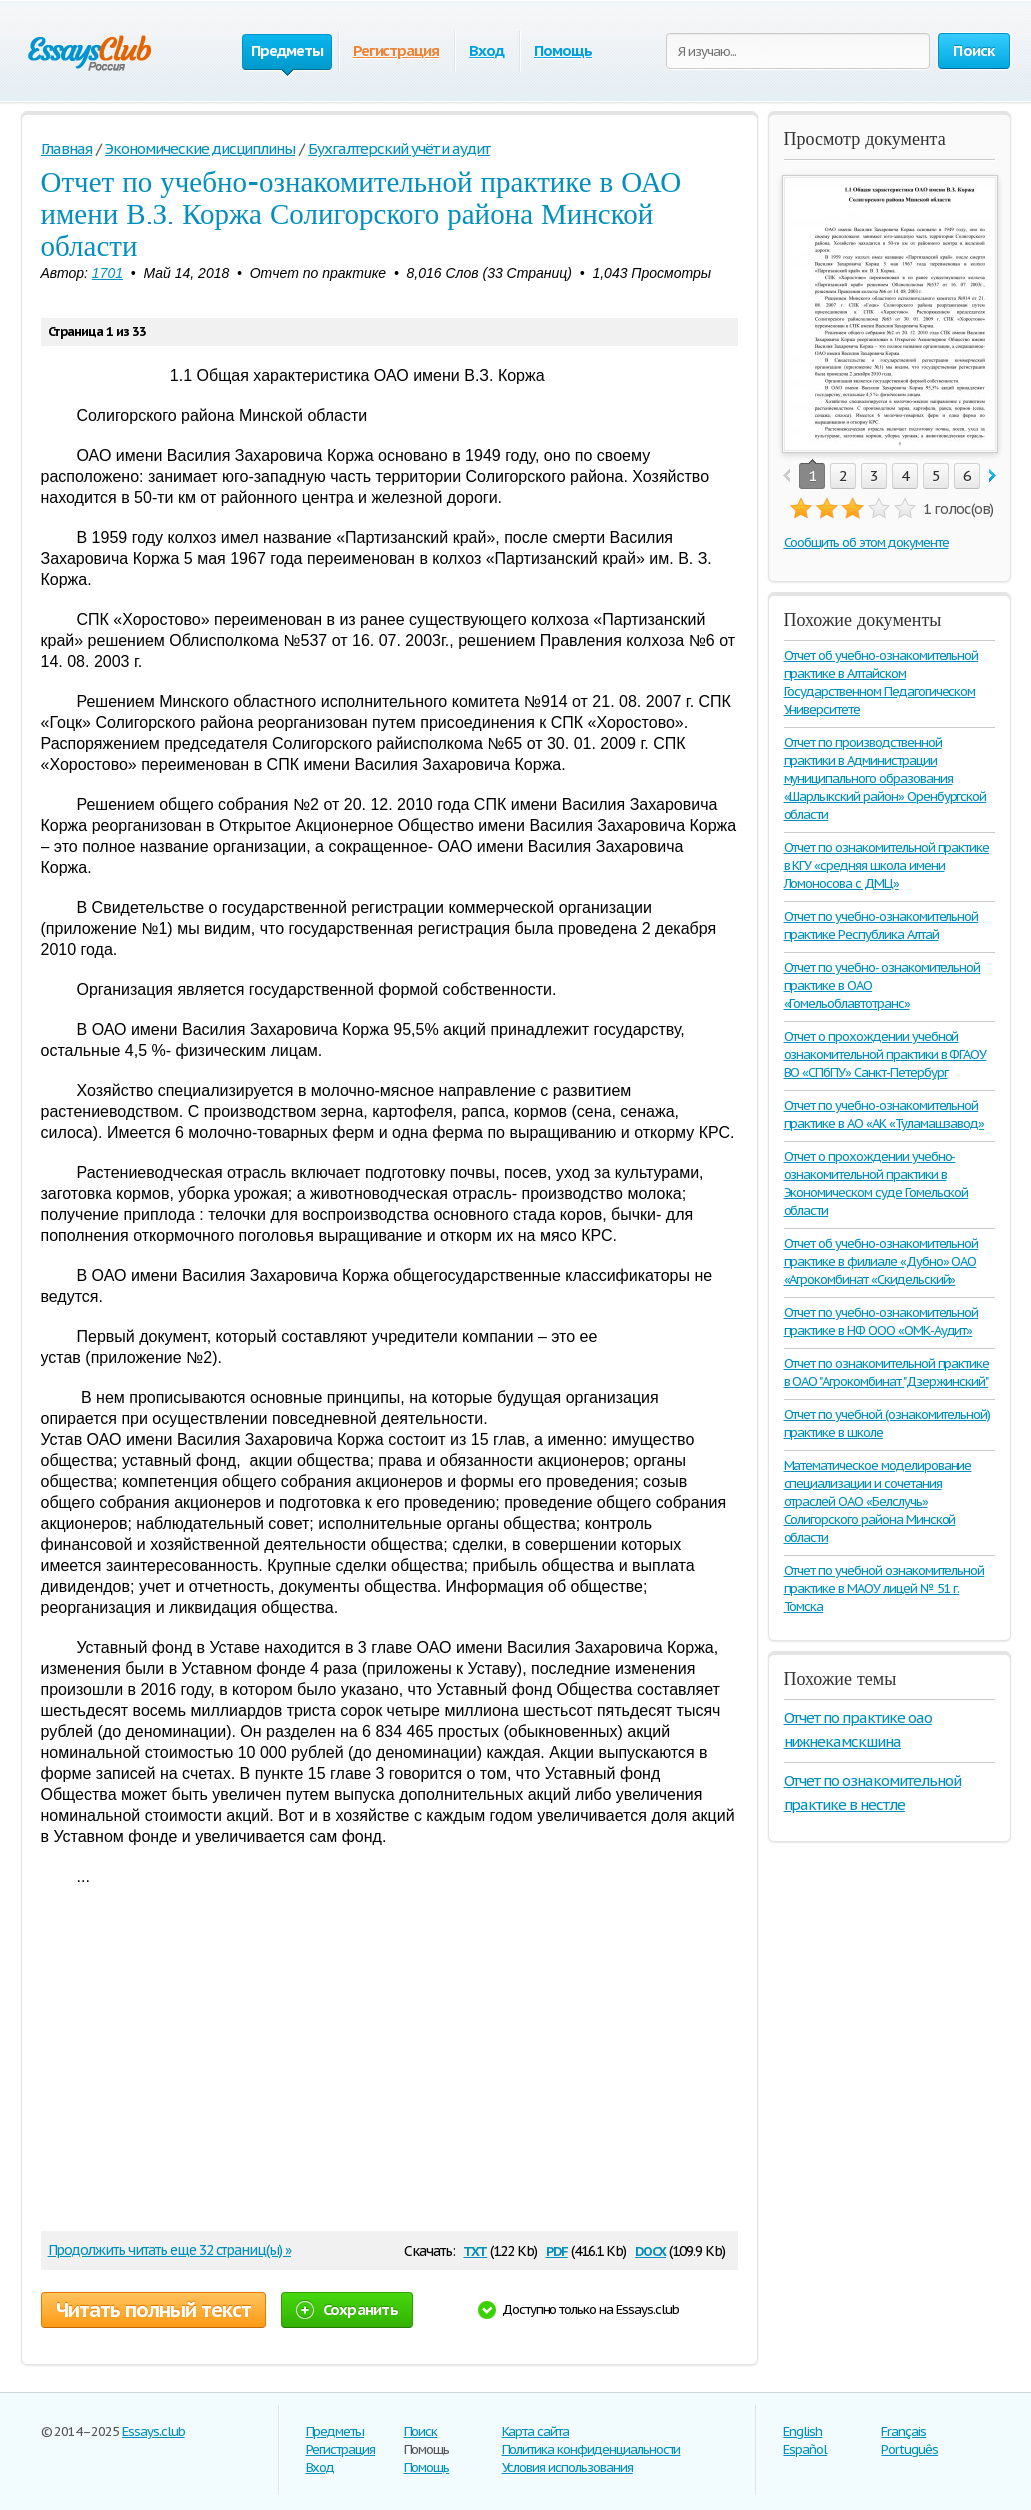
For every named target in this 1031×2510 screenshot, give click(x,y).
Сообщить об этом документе (866, 542)
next (992, 476)
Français (903, 2431)
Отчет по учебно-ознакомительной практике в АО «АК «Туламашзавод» (884, 1114)
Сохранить (347, 2309)
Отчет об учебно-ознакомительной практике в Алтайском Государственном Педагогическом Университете (881, 682)
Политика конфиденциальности (591, 2449)
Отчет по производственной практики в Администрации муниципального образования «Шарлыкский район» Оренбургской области (885, 778)
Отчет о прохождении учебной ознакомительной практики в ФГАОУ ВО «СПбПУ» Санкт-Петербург (885, 1054)
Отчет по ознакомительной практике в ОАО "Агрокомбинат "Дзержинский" (887, 1372)
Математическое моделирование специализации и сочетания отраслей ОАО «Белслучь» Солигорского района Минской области (878, 1501)
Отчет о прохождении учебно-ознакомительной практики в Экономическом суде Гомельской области (876, 1183)
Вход (486, 50)
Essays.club (153, 2431)
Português (909, 2449)
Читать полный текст (153, 2310)
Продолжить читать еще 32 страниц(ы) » (170, 2250)
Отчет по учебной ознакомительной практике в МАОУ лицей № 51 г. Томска (884, 1588)
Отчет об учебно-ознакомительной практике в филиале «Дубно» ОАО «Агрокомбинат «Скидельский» (881, 1261)
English (802, 2431)
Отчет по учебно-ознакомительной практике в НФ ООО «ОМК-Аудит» (881, 1321)
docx (650, 2249)
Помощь (563, 50)
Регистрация (396, 50)
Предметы (335, 2431)
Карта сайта (536, 2431)
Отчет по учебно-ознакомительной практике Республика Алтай (881, 925)
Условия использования (567, 2467)
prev (786, 476)
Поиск (421, 2431)
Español (805, 2449)
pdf (557, 2249)
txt (475, 2249)
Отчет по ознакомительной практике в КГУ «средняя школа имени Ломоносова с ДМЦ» (887, 865)
